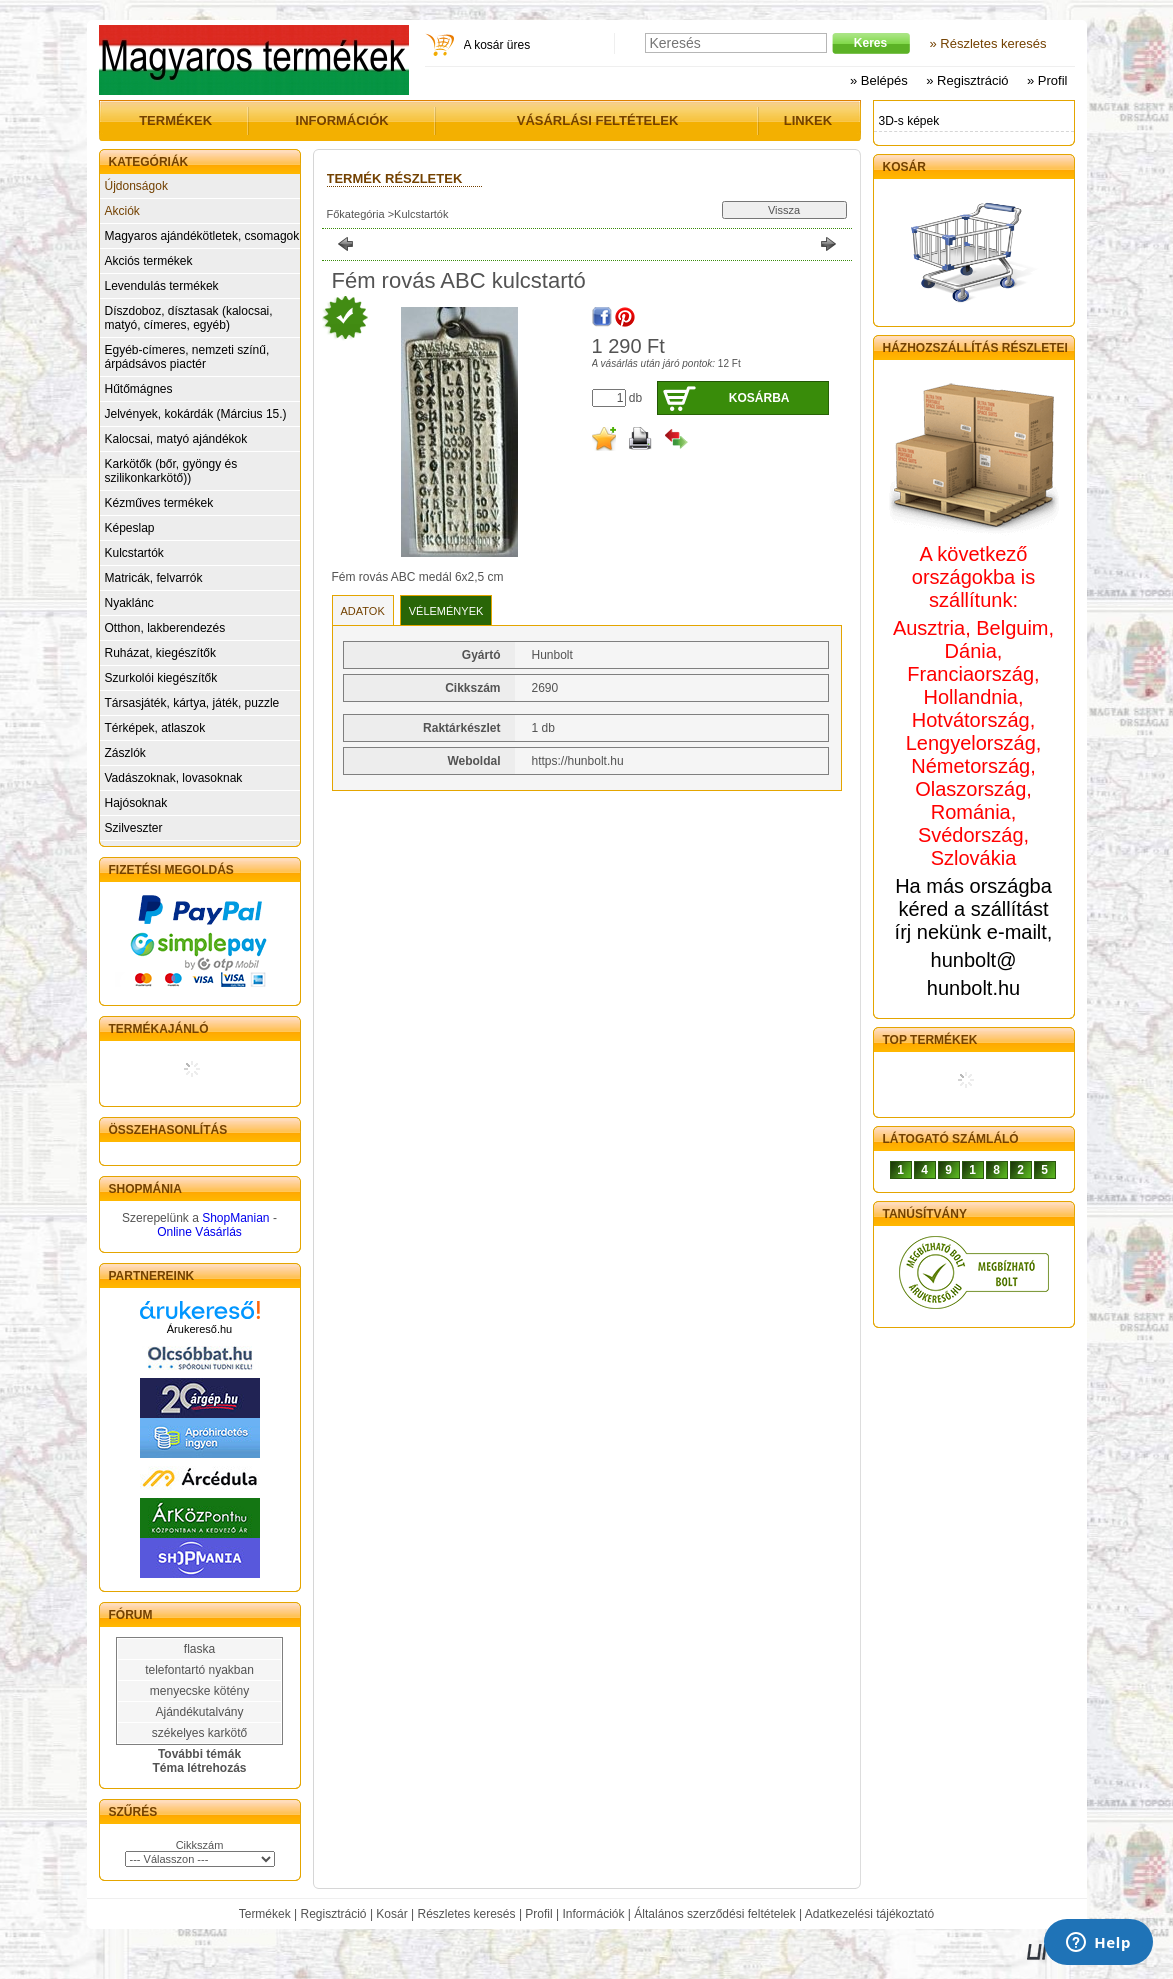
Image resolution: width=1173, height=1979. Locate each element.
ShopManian (235, 1218)
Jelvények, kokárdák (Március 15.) (196, 414)
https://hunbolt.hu (578, 761)
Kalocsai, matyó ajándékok (176, 439)
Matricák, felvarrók (154, 578)
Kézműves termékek (159, 503)
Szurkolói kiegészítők (161, 678)
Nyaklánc (129, 603)
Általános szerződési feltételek (714, 1914)
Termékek (265, 1914)
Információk (593, 1914)
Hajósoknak (136, 803)
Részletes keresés (467, 1914)
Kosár (391, 1914)
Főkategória (356, 214)
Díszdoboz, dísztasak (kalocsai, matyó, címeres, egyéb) (189, 318)
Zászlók (125, 753)
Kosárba (759, 398)
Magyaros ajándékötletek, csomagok (202, 236)
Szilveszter (134, 828)
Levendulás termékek (162, 286)
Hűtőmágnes (139, 389)
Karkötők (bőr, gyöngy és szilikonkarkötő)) (171, 471)
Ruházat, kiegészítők (160, 653)
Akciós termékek (149, 261)
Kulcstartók (134, 553)
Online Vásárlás (199, 1232)
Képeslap (130, 528)
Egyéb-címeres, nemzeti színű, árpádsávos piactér (187, 357)
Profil (538, 1914)
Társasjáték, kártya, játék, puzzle (192, 703)
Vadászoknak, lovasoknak (174, 778)
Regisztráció (334, 1914)
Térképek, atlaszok (155, 728)
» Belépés (879, 80)
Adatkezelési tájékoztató (869, 1914)
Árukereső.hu (199, 1329)
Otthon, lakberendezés (165, 628)
